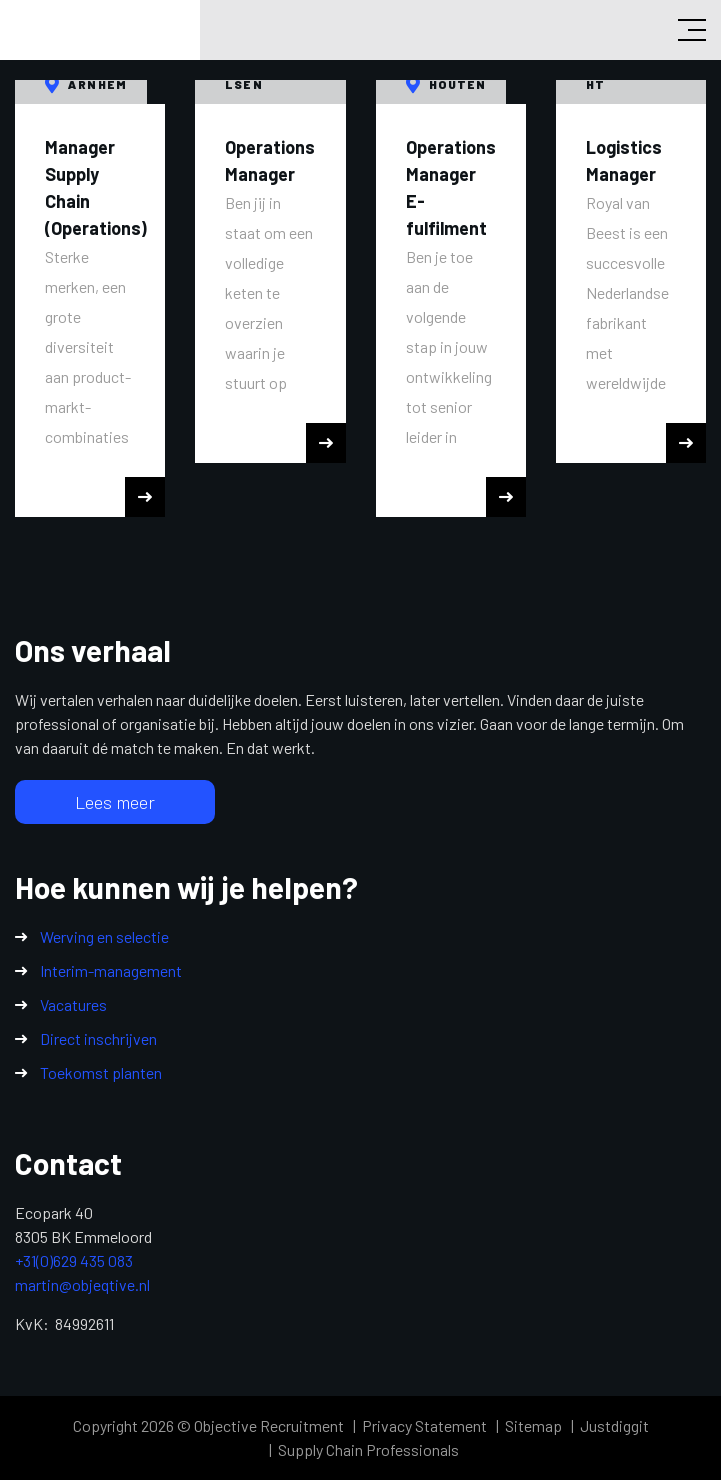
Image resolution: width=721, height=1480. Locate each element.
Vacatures (73, 1004)
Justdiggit (614, 1425)
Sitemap (533, 1425)
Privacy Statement (424, 1425)
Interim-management (111, 970)
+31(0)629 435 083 (74, 1260)
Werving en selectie (104, 936)
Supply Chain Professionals (368, 1449)
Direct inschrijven (98, 1038)
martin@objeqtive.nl (82, 1284)
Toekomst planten (101, 1072)
